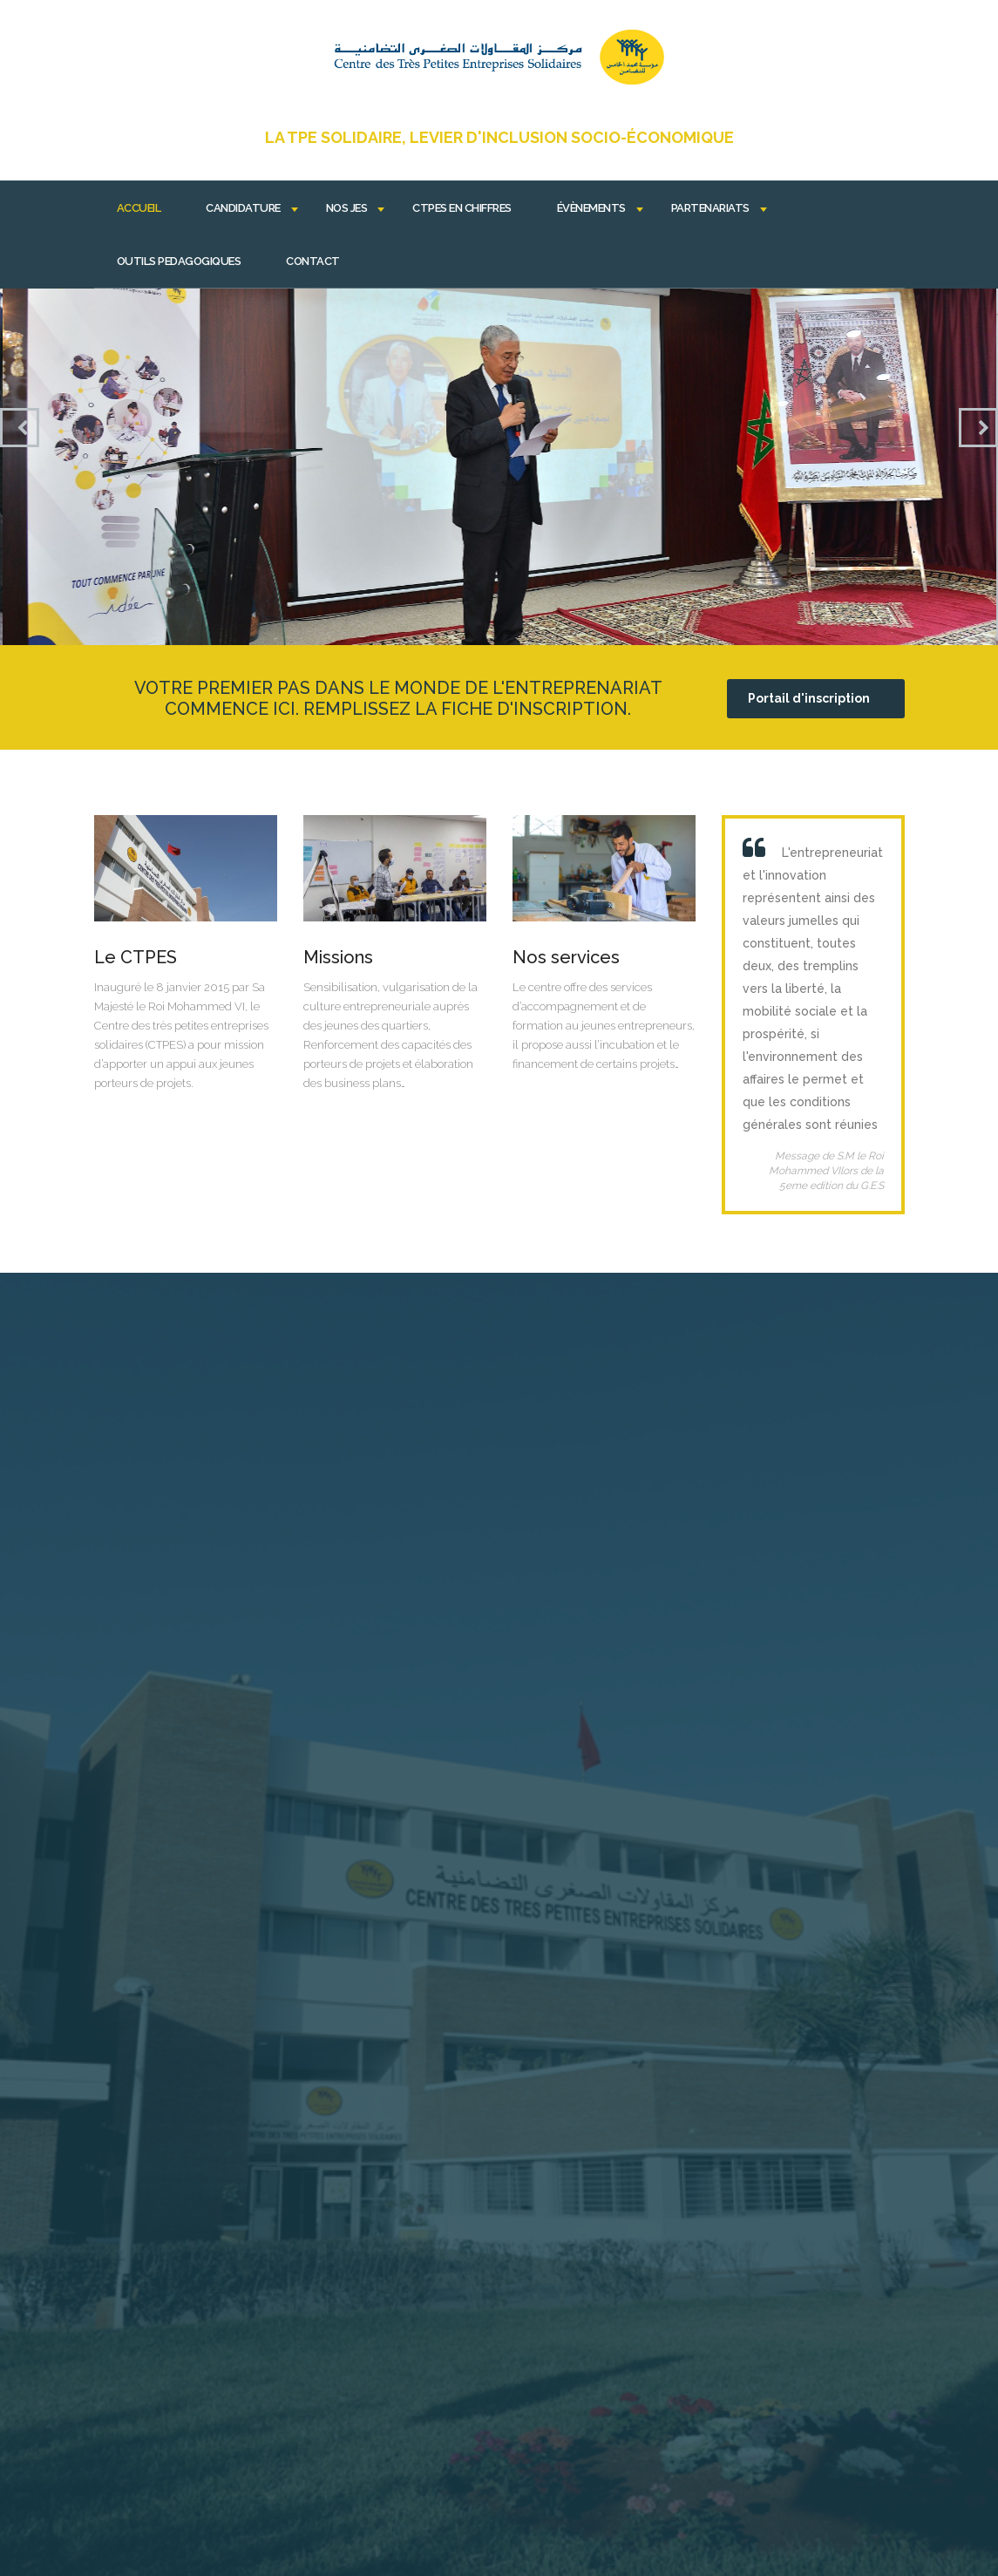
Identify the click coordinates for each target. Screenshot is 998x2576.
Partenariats (710, 207)
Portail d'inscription (809, 698)
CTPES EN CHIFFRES (462, 207)
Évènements (591, 207)
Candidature (243, 207)
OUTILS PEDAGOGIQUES (179, 261)
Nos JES (347, 207)
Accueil (139, 207)
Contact (313, 261)
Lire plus (185, 954)
